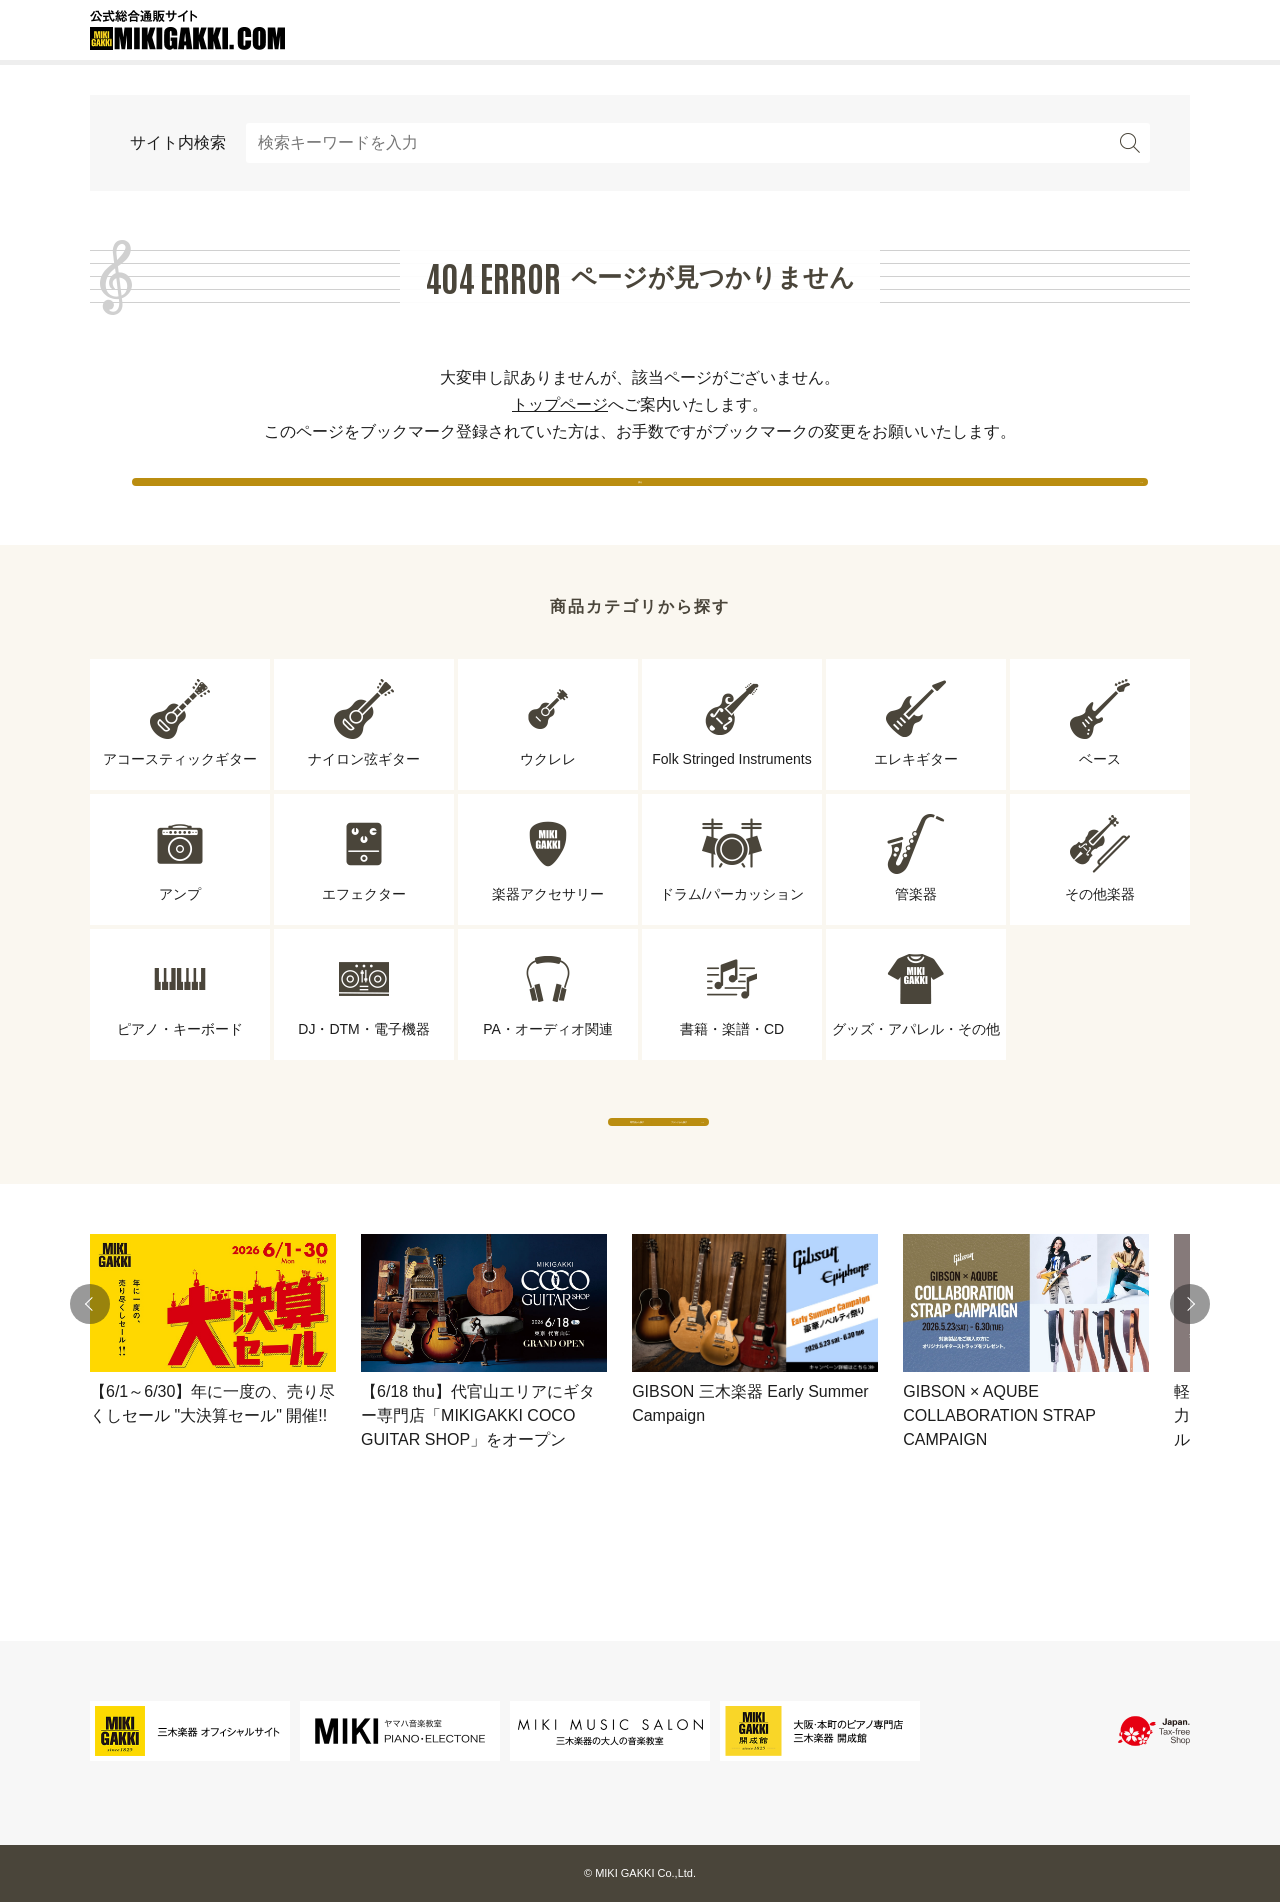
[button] (90, 1382)
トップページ (560, 404)
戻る (640, 499)
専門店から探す (455, 1179)
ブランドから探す (825, 1179)
